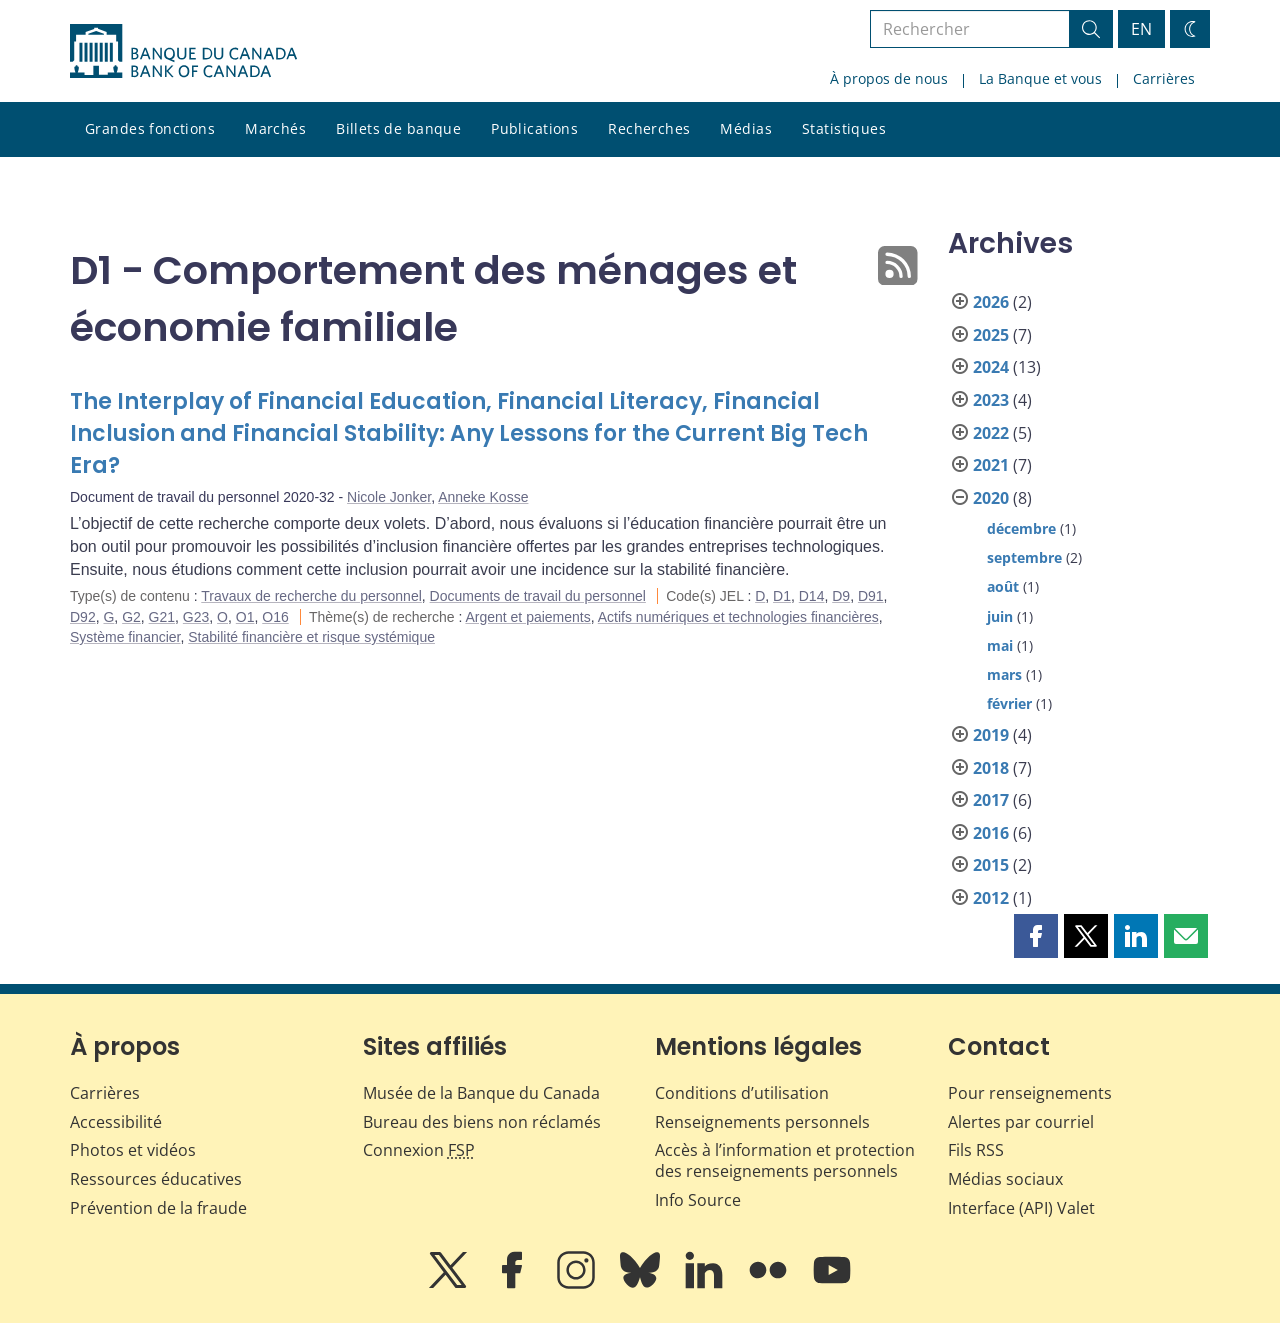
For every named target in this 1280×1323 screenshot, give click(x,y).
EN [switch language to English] (1141, 29)
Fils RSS (976, 1150)
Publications (534, 128)
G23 (196, 617)
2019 (991, 735)
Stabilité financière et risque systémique (311, 637)
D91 (871, 596)
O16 (275, 617)
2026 (991, 302)
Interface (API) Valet (1021, 1208)
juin (1000, 616)
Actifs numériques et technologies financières (738, 617)
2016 (991, 833)
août (1003, 586)
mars (1004, 674)
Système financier (125, 637)
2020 (991, 498)
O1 (245, 617)
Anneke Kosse (483, 497)
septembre (1024, 557)
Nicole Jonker (389, 497)
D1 (782, 596)
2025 (991, 335)
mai (1000, 645)
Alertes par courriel (1021, 1122)
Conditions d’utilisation (742, 1093)
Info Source (698, 1200)
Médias (746, 128)
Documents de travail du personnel (538, 596)
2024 (991, 367)
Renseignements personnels (762, 1122)
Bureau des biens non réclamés (482, 1122)
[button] (1036, 936)
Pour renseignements (1030, 1093)
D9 (841, 596)
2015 (991, 865)
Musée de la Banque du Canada (481, 1093)
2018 (991, 768)
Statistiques (844, 128)
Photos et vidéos (133, 1150)
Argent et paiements (527, 617)
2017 (991, 800)
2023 (991, 400)
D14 (812, 596)
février (1009, 703)
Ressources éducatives (156, 1179)
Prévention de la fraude (158, 1208)
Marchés (275, 128)
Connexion (419, 1150)
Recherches (649, 128)
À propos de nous (889, 78)
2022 (991, 433)
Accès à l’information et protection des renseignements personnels (785, 1160)
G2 (131, 617)
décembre (1021, 528)
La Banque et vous (1040, 78)
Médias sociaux (1005, 1179)
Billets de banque (398, 128)
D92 (83, 617)
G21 (162, 617)
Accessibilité (116, 1122)
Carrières (1164, 78)
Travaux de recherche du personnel (311, 596)
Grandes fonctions (150, 128)
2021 (991, 465)
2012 (991, 898)
